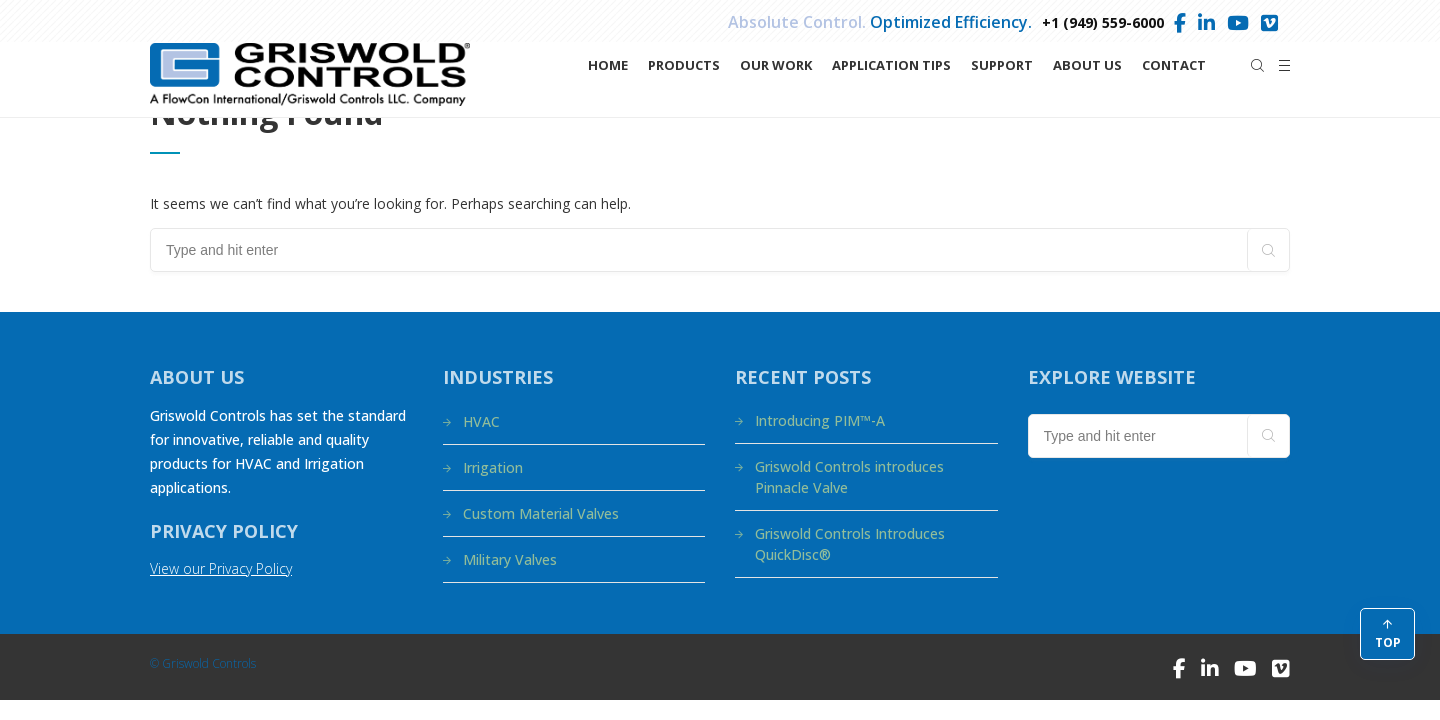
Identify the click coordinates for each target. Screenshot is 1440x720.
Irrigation (493, 467)
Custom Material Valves (541, 513)
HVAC (481, 421)
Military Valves (510, 559)
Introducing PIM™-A (820, 420)
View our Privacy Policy (221, 568)
